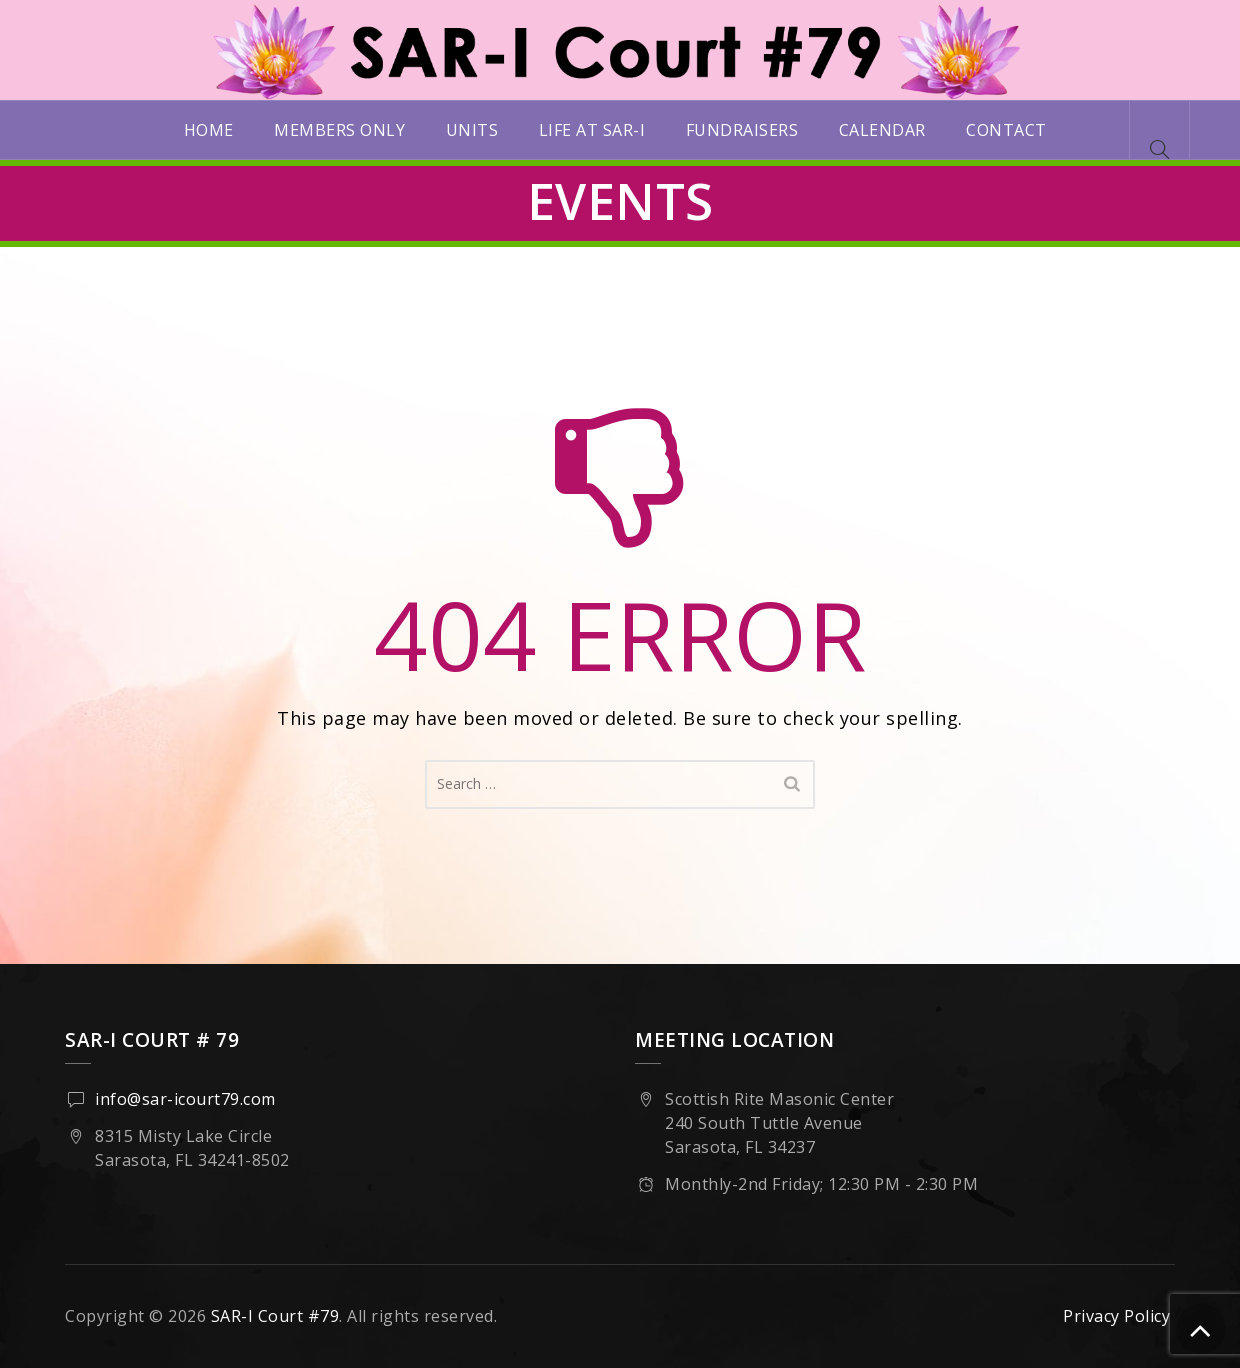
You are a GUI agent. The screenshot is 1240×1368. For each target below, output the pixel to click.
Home (209, 130)
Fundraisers (742, 130)
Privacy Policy (1116, 1316)
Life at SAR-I (592, 130)
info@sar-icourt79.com (185, 1099)
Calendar (882, 130)
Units (472, 130)
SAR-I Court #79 (275, 1316)
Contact (1006, 130)
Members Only (339, 130)
